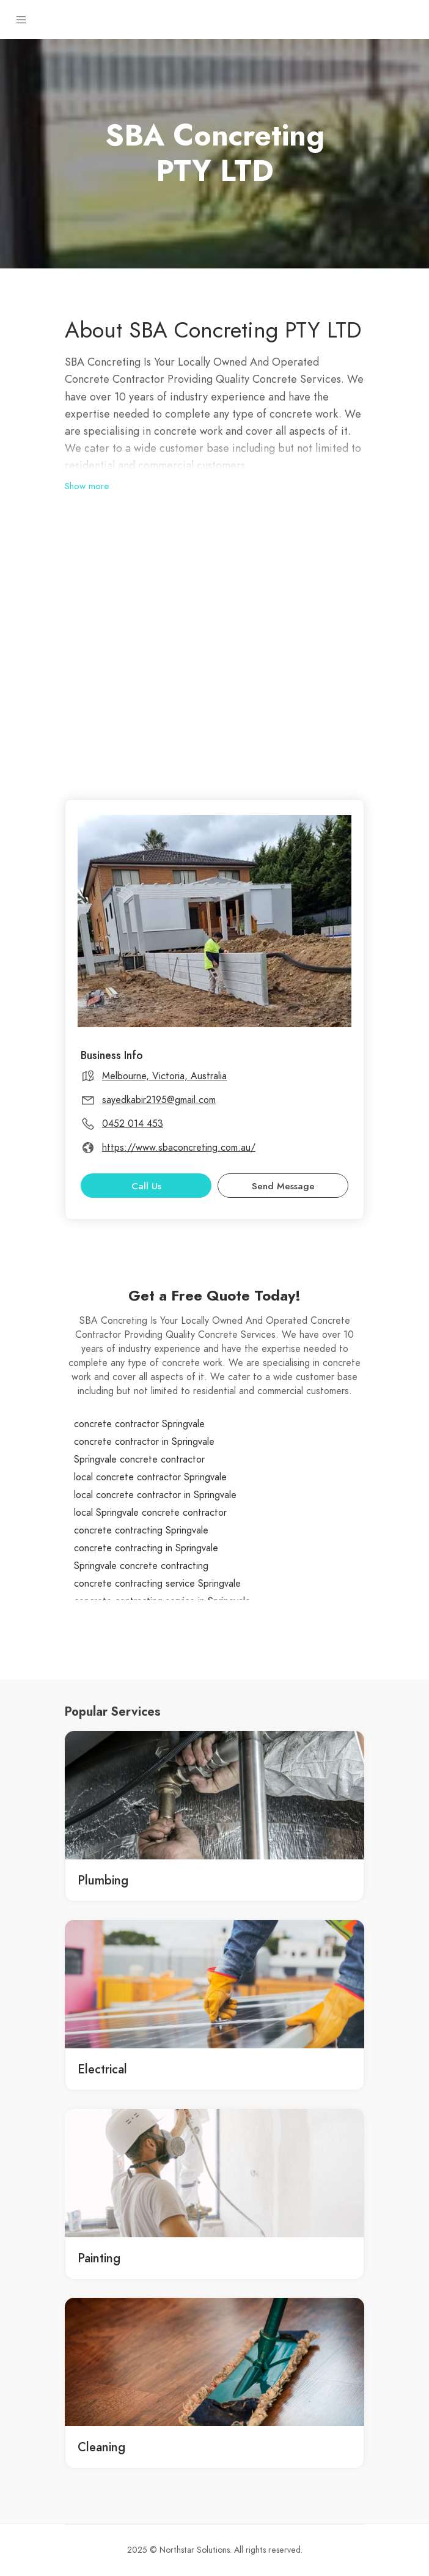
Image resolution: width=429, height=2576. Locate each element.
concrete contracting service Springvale (157, 1583)
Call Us (146, 1186)
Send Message (283, 1186)
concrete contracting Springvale (141, 1530)
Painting (99, 2258)
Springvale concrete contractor (139, 1459)
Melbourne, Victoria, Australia (164, 1076)
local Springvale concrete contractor (150, 1512)
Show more (87, 486)
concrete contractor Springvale (139, 1424)
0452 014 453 (132, 1124)
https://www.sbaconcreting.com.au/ (178, 1147)
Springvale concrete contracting (141, 1566)
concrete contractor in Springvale (144, 1442)
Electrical (102, 2069)
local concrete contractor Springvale (150, 1477)
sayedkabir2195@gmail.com (159, 1100)
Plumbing (103, 1880)
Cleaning (101, 2447)
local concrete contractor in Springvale (155, 1495)
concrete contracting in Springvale (146, 1548)
